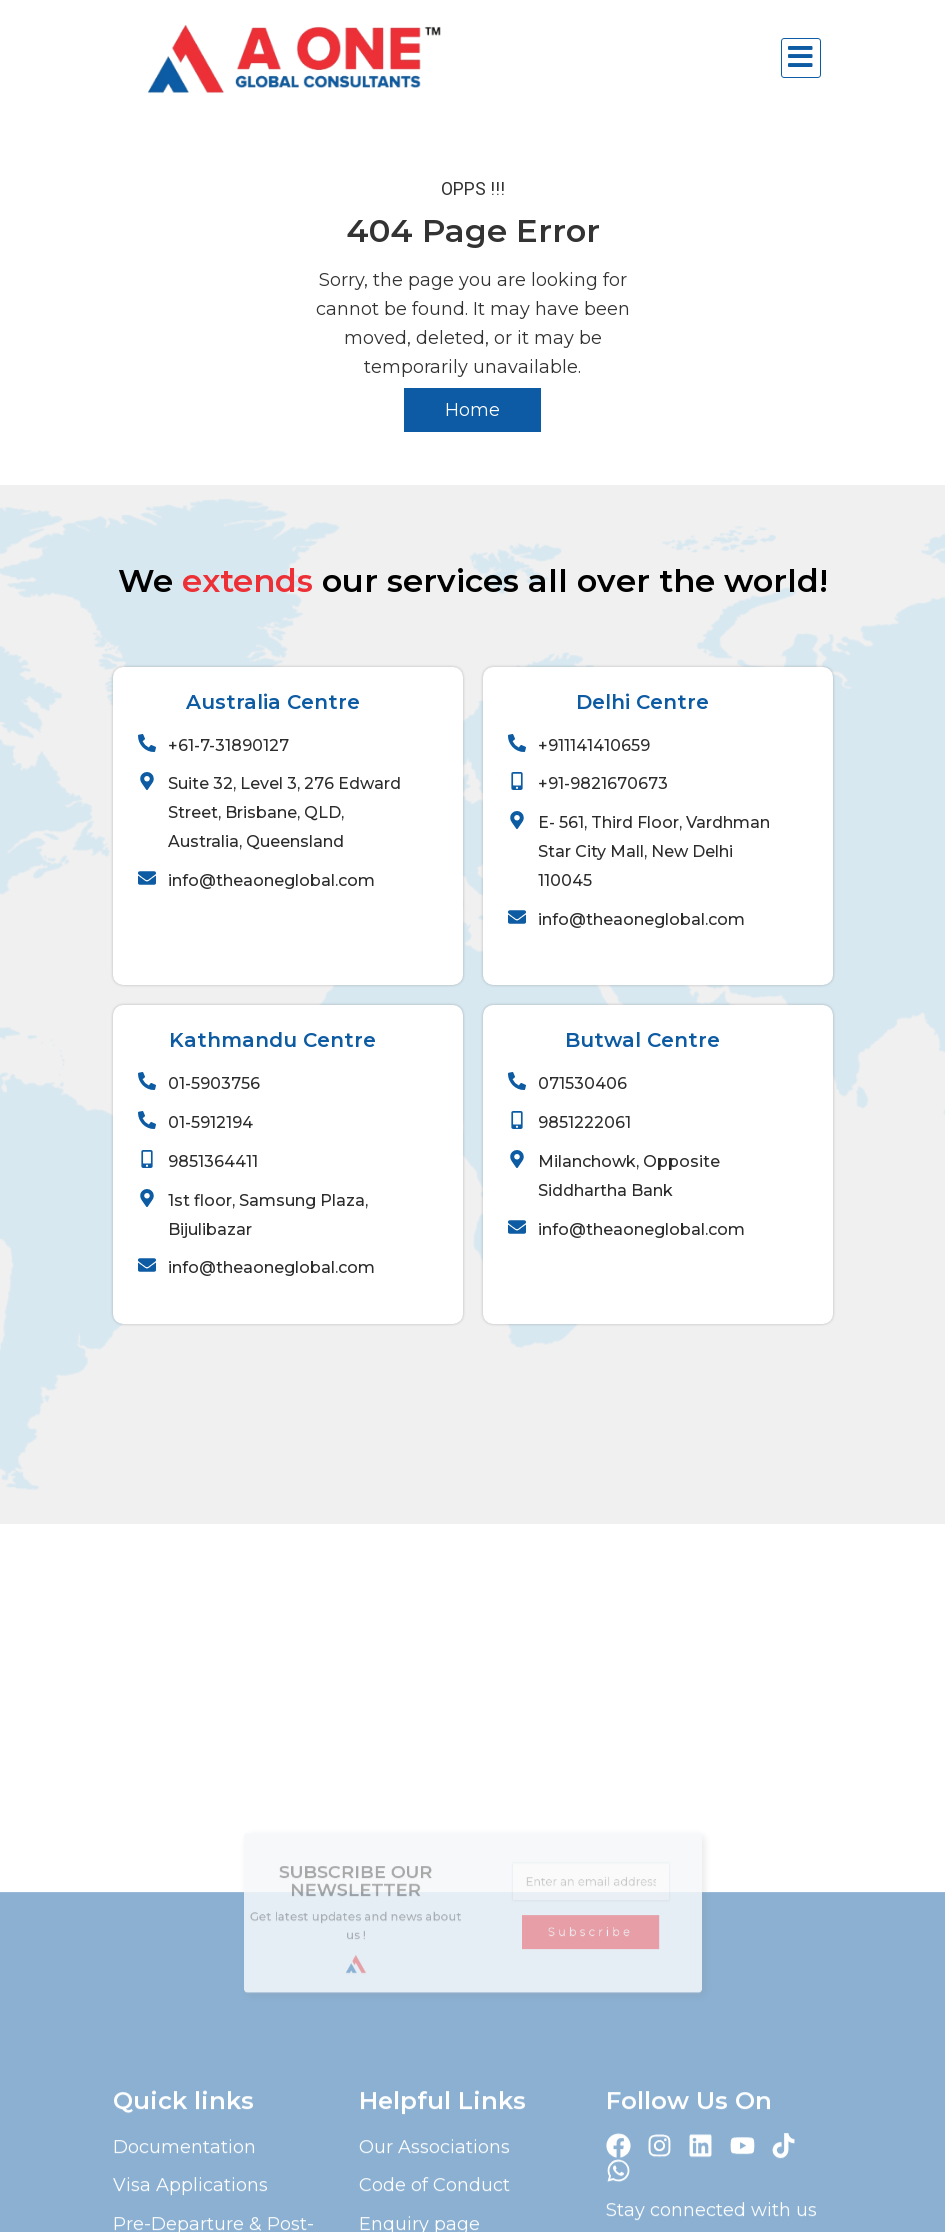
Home (472, 410)
